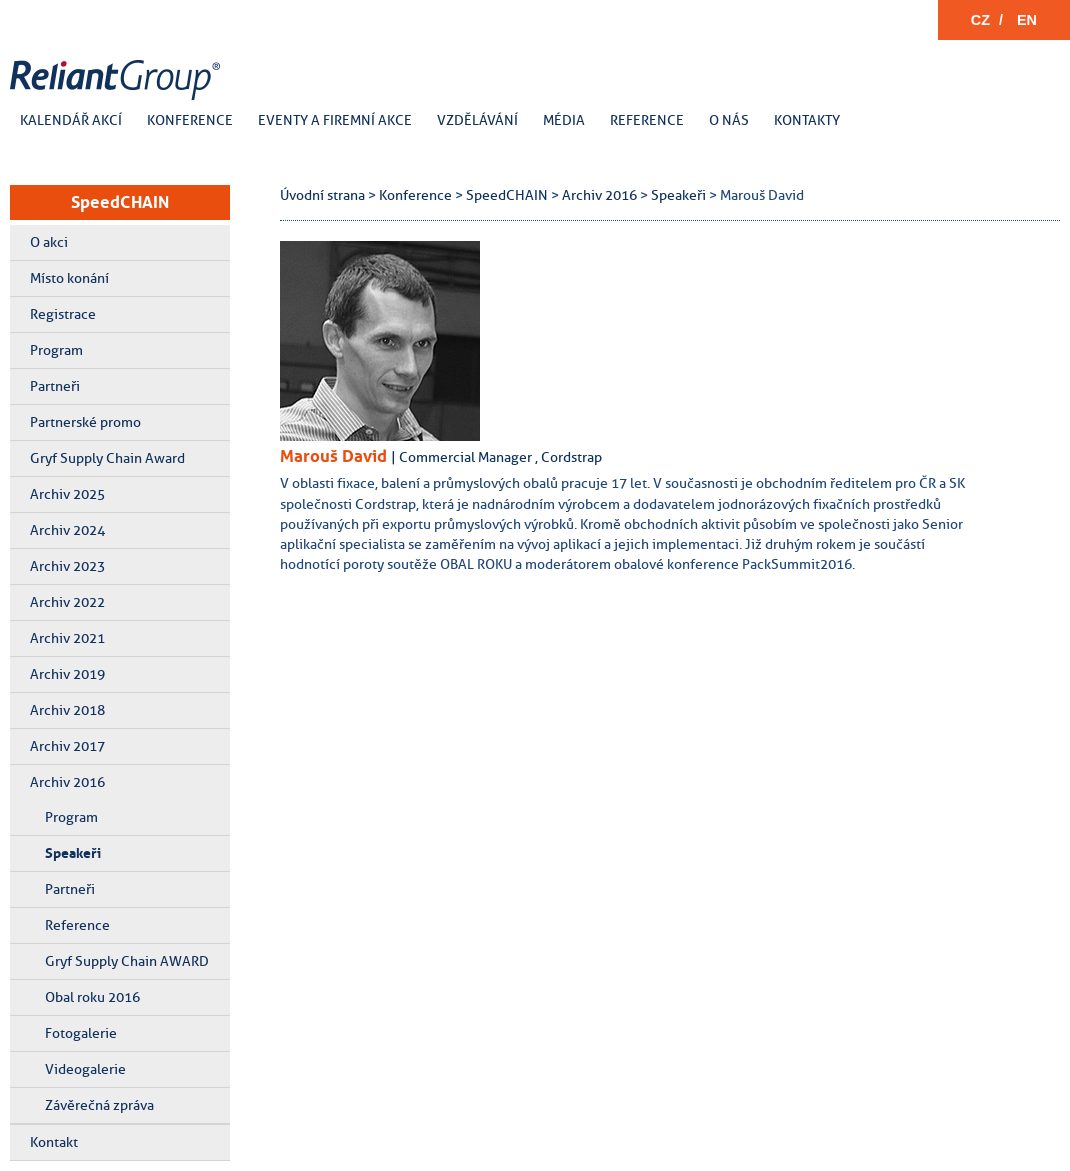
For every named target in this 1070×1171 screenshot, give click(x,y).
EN (1027, 20)
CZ (980, 20)
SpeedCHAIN (120, 202)
